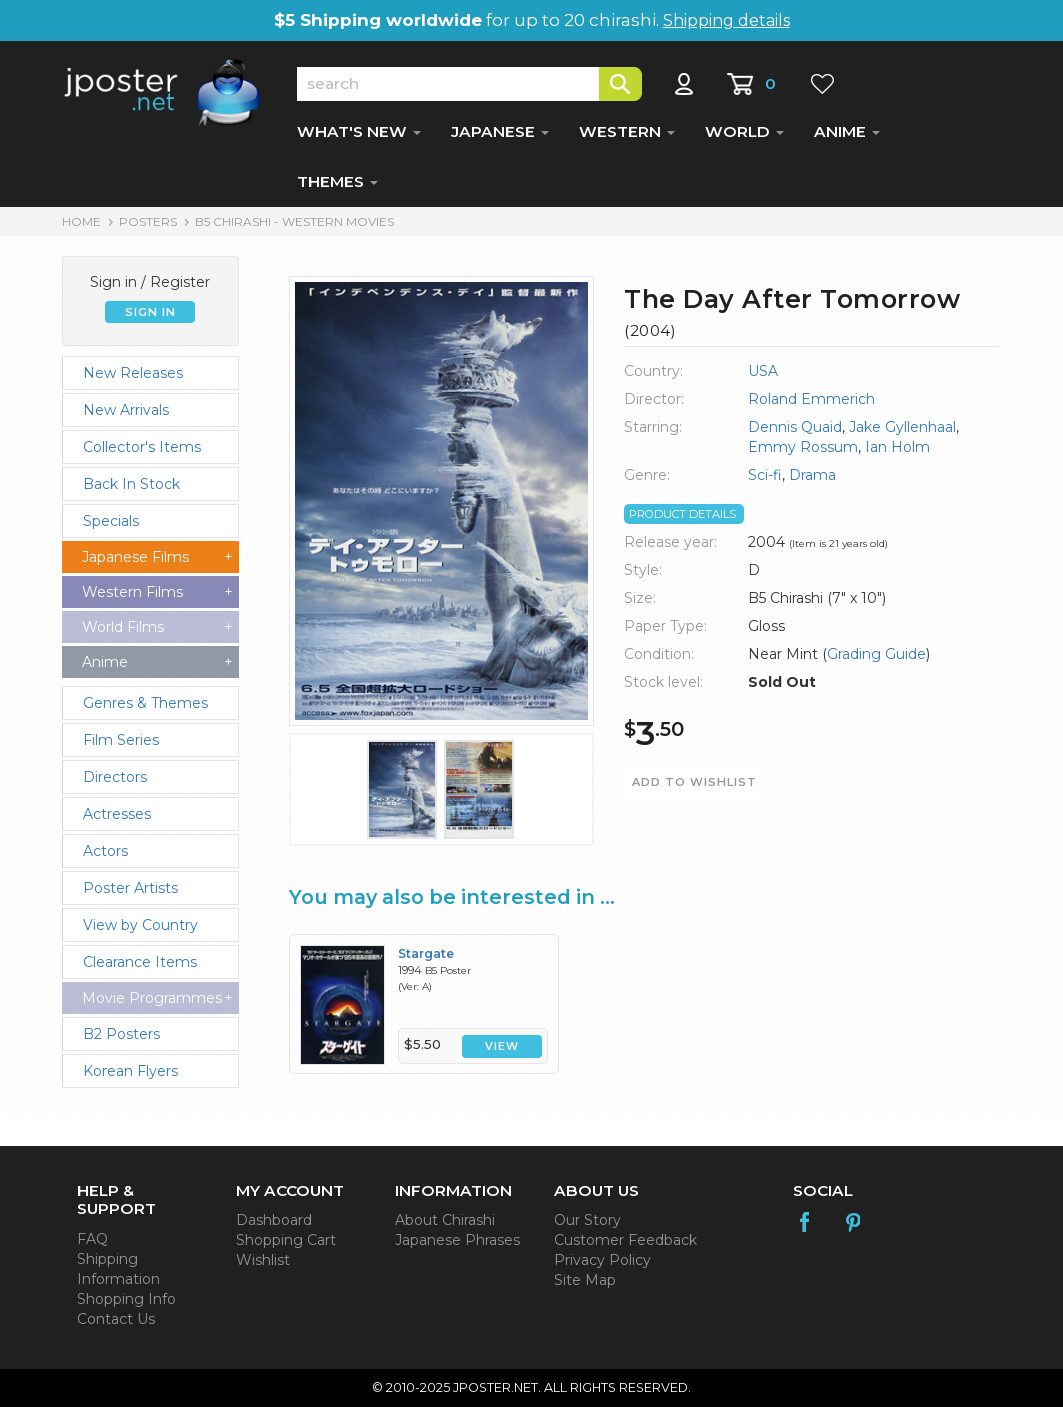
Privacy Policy (602, 1260)
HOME (81, 221)
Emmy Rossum (803, 447)
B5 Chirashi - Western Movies (294, 221)
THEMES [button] (337, 181)
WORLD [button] (744, 131)
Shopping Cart (286, 1240)
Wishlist (263, 1260)
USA (763, 371)
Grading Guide (876, 654)
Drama (812, 475)
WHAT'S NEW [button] (359, 131)
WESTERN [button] (627, 131)
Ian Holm (897, 447)
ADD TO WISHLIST (694, 782)
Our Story (587, 1220)
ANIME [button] (847, 131)
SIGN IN (150, 312)
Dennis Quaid (795, 427)
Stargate (426, 953)
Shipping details (726, 20)
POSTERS (148, 221)
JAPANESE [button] (500, 131)
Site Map (585, 1280)
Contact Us (116, 1319)
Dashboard (274, 1220)
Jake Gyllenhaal (902, 427)
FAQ (92, 1239)
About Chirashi (445, 1220)
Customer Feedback (625, 1240)
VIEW (502, 1046)
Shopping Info (126, 1299)
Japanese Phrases (457, 1240)
